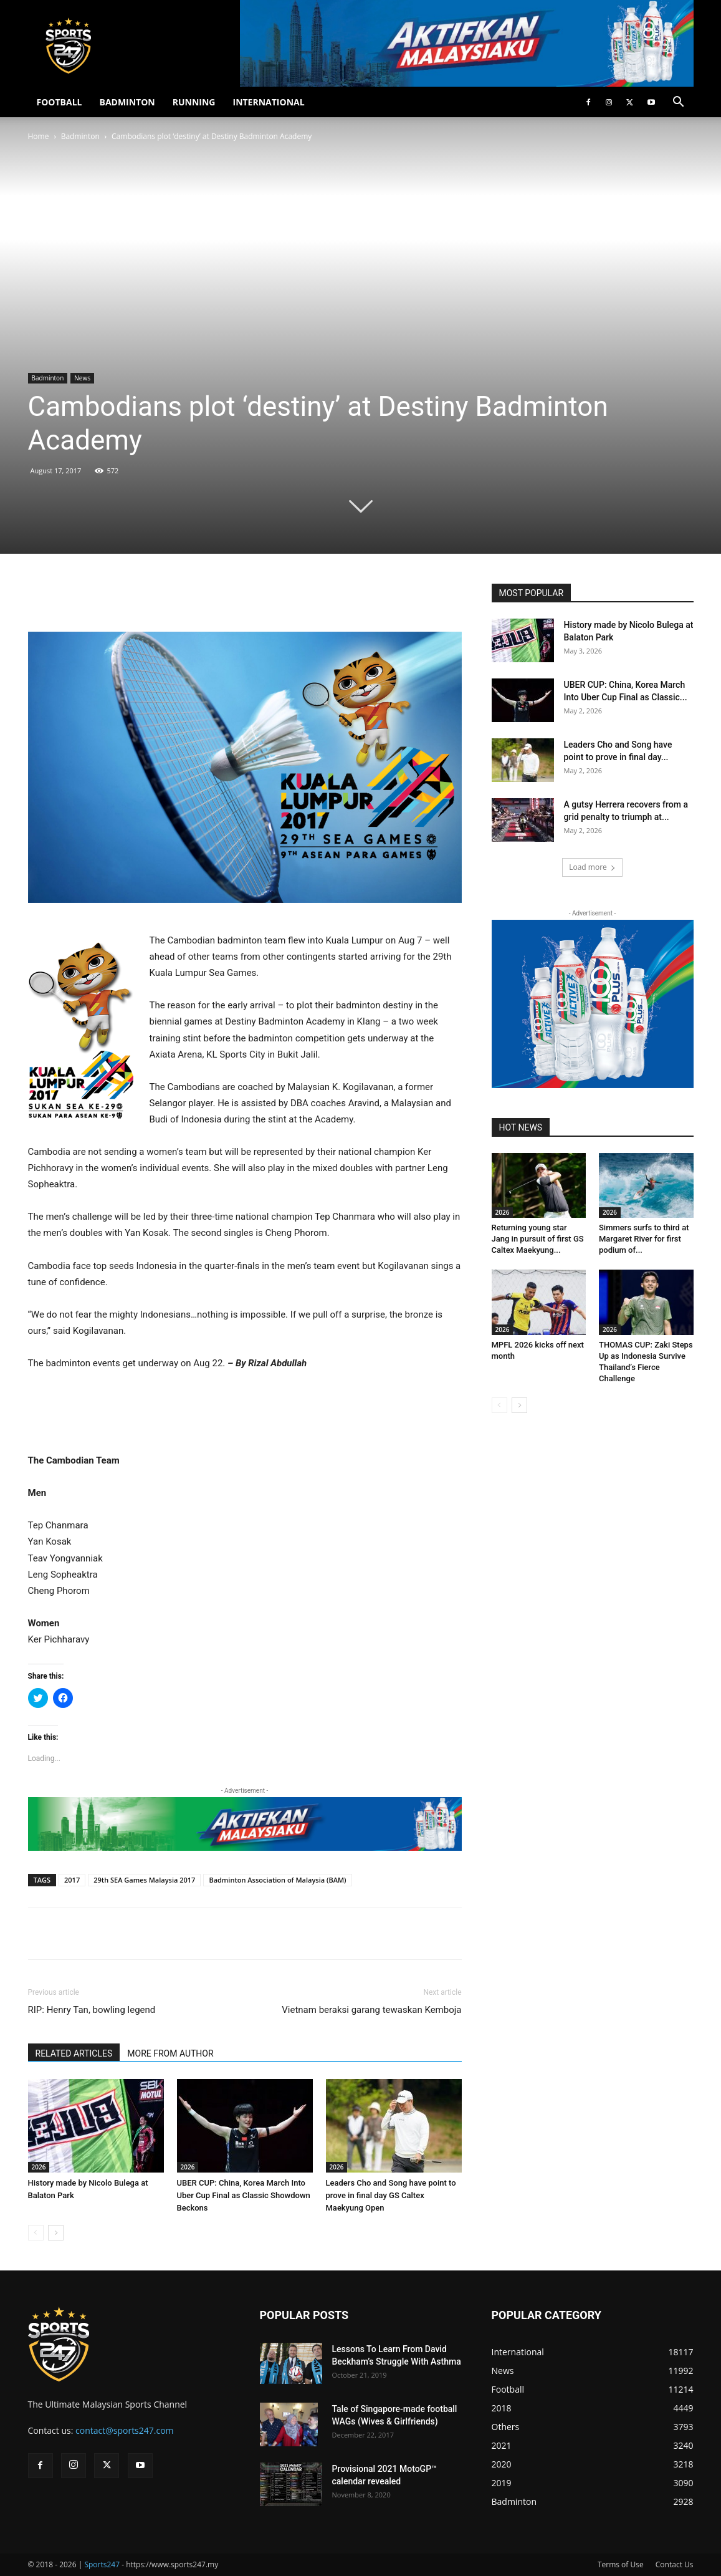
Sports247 (102, 2564)
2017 (72, 1879)
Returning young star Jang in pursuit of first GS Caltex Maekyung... (538, 1239)
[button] (679, 103)
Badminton (80, 136)
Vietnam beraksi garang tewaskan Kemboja (371, 2009)
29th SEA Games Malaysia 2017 (144, 1879)
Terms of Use (621, 2564)
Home (38, 136)
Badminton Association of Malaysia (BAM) (277, 1879)
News (82, 378)
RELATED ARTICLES (74, 2053)
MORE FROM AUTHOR (170, 2053)
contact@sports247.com (124, 2430)
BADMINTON (127, 102)
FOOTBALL (59, 102)
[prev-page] (36, 2233)
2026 (39, 2167)
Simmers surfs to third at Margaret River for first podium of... (644, 1239)
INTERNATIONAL (269, 102)
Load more (592, 867)
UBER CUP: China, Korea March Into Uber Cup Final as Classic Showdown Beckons (243, 2195)
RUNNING (194, 102)
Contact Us (675, 2564)
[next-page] (56, 2233)
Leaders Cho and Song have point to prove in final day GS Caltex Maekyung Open (391, 2195)
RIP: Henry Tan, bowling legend (92, 2009)
